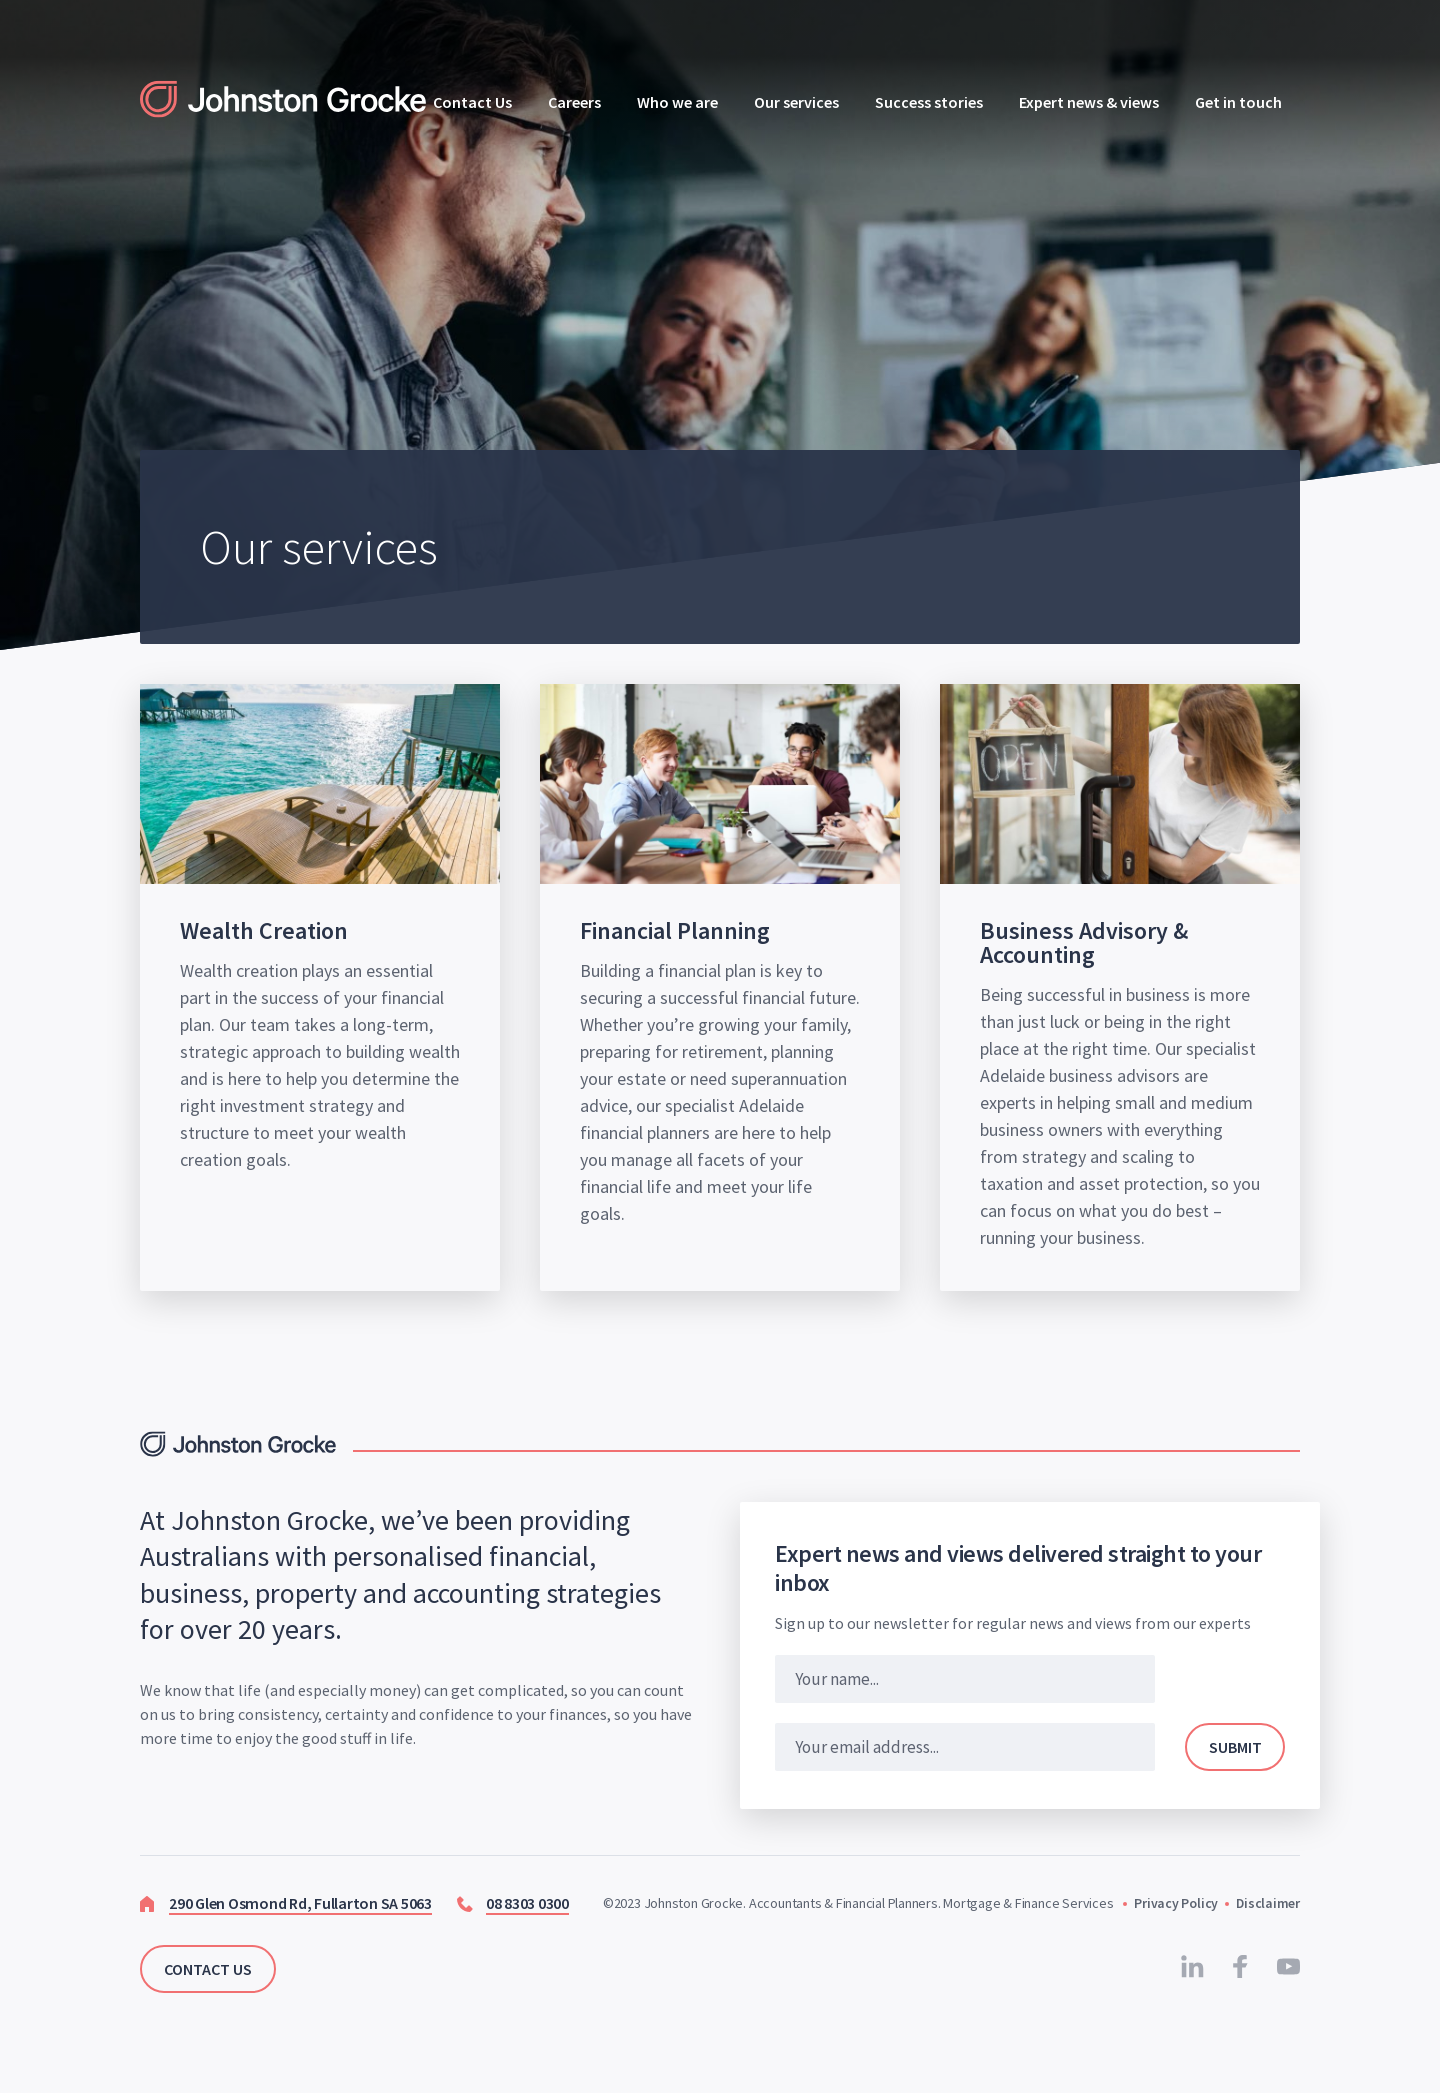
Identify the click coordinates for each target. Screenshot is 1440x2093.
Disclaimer (1267, 1903)
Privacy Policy (1175, 1903)
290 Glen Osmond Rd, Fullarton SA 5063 (300, 1903)
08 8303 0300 (527, 1903)
